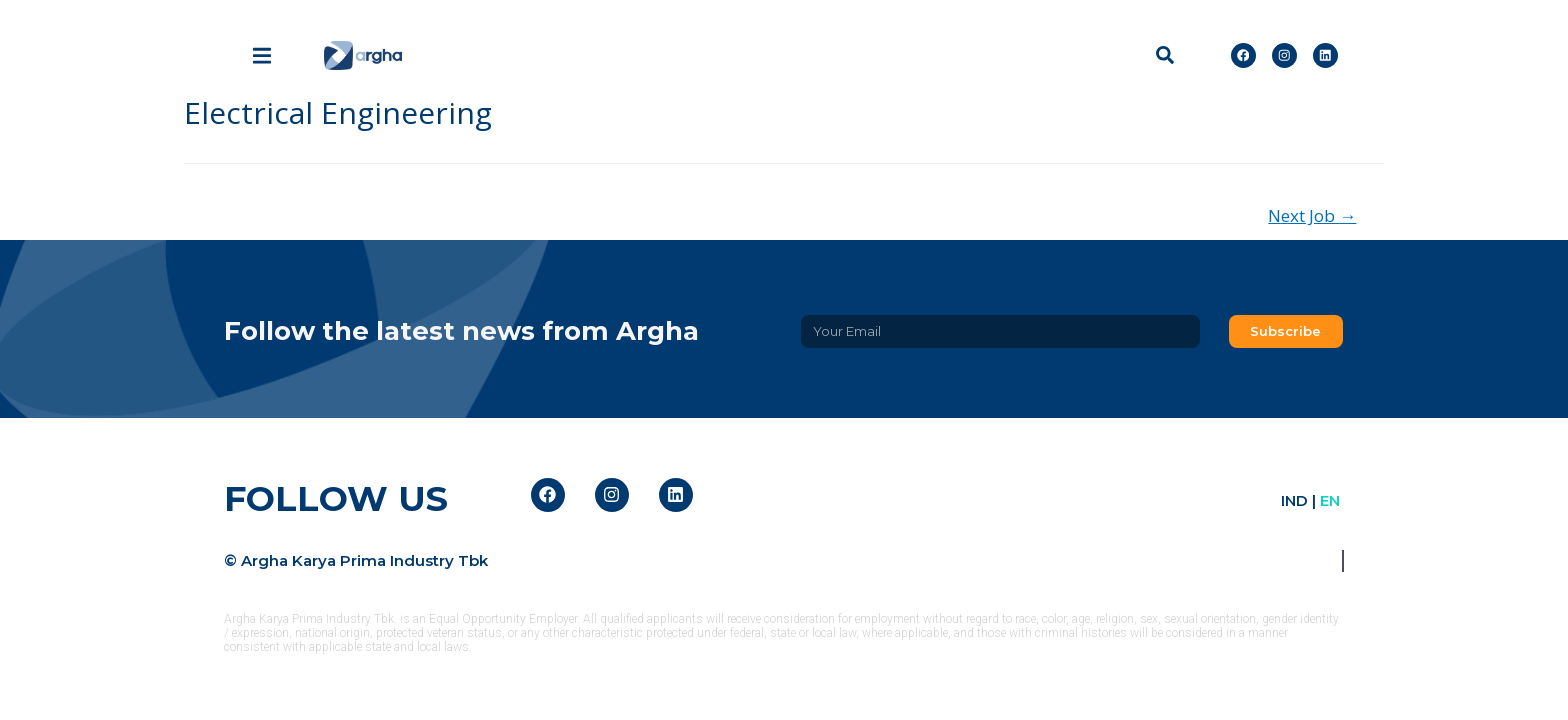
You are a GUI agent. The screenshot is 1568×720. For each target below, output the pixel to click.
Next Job (1312, 215)
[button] (1164, 55)
